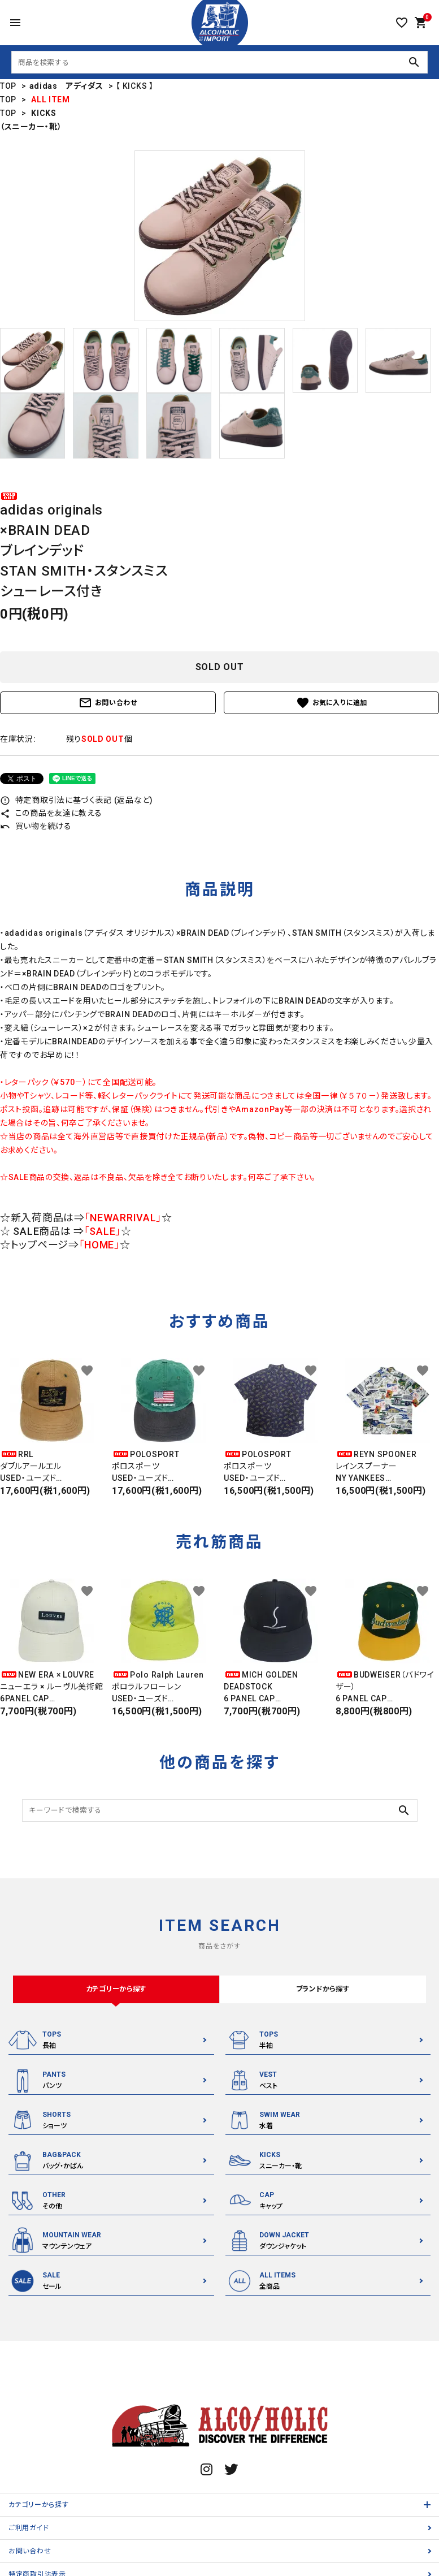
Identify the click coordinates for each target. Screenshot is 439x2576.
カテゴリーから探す (38, 2508)
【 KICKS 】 (134, 85)
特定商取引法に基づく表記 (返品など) (76, 800)
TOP (8, 85)
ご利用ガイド (28, 2531)
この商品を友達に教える (51, 813)
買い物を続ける (36, 826)
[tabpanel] (219, 235)
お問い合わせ (108, 703)
